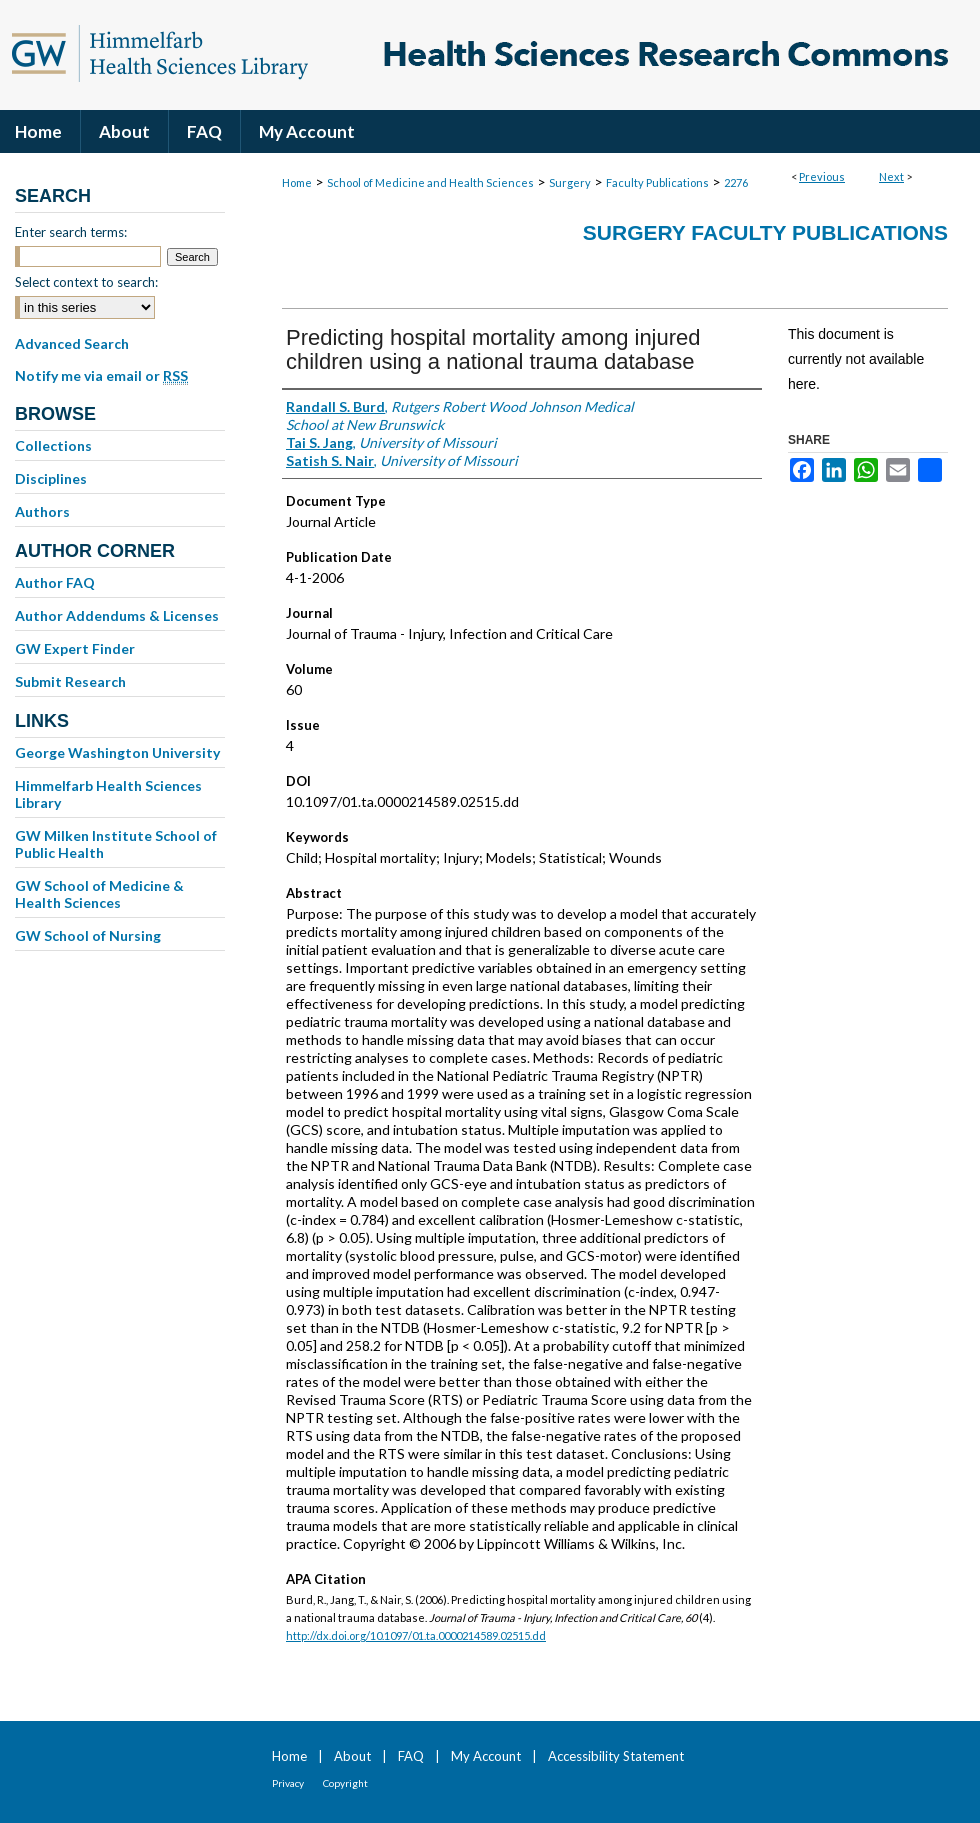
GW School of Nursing (88, 935)
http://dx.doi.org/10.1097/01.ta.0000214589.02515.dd (416, 1635)
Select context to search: (86, 282)
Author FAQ (55, 582)
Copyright (345, 1783)
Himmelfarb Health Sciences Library (108, 794)
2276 (736, 182)
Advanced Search (72, 343)
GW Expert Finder (75, 648)
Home (297, 182)
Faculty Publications (657, 182)
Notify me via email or (101, 376)
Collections (53, 445)
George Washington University (117, 752)
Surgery (570, 182)
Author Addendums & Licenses (117, 615)
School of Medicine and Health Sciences (430, 182)
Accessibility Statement (616, 1756)
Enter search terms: (71, 232)
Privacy (288, 1783)
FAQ (411, 1756)
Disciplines (51, 478)
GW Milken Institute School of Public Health (116, 844)
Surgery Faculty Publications (765, 232)
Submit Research (70, 681)
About (352, 1756)
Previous (822, 176)
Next (891, 176)
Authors (42, 511)
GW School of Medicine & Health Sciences (99, 894)
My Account (486, 1756)
